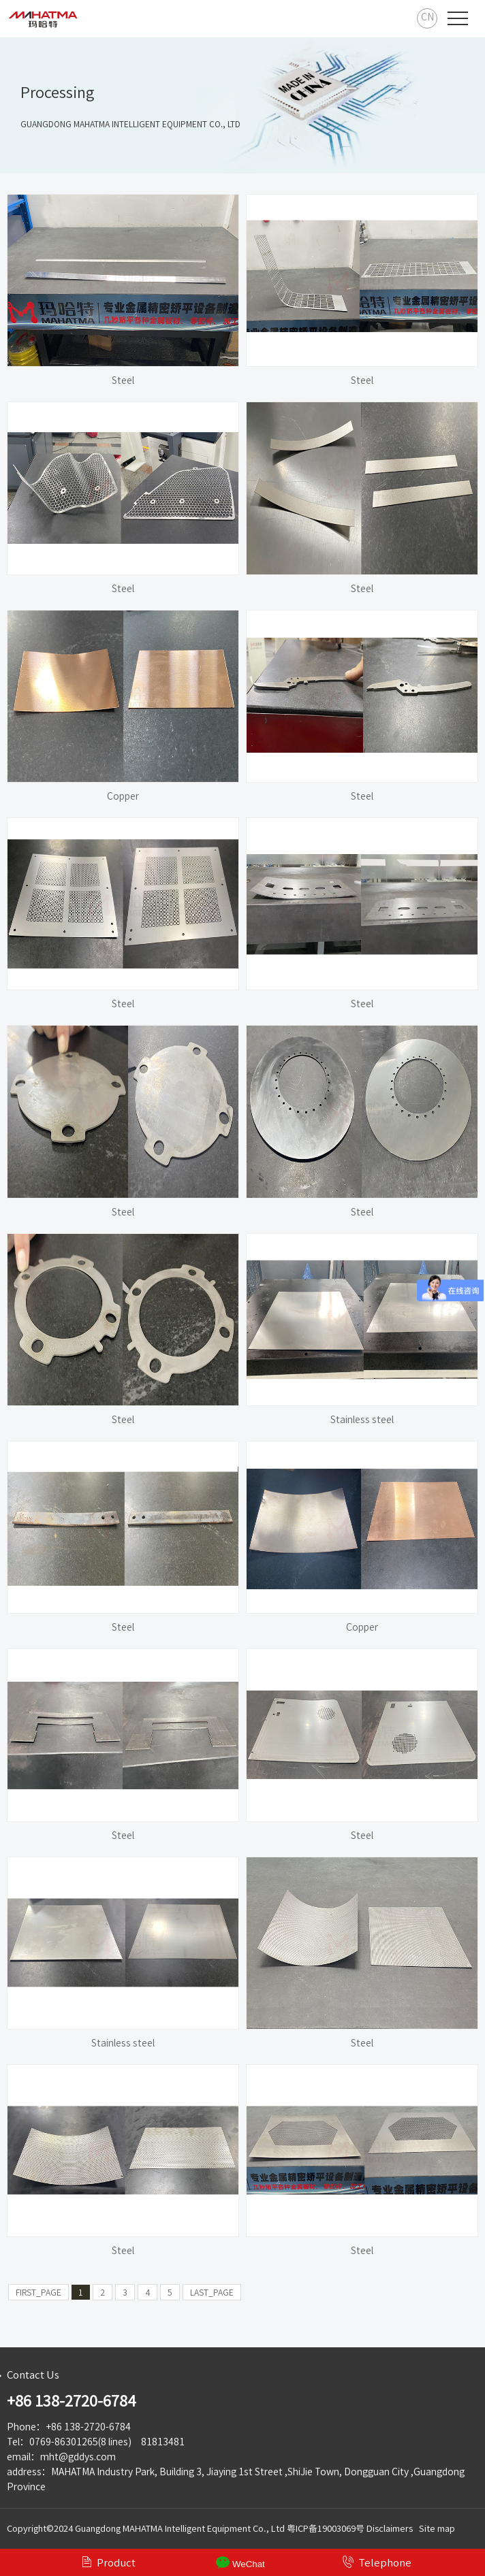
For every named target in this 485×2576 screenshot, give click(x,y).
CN (427, 17)
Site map (437, 2528)
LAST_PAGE (212, 2292)
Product (108, 2562)
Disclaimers (389, 2528)
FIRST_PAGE (38, 2292)
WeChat (240, 2562)
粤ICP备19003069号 (325, 2528)
